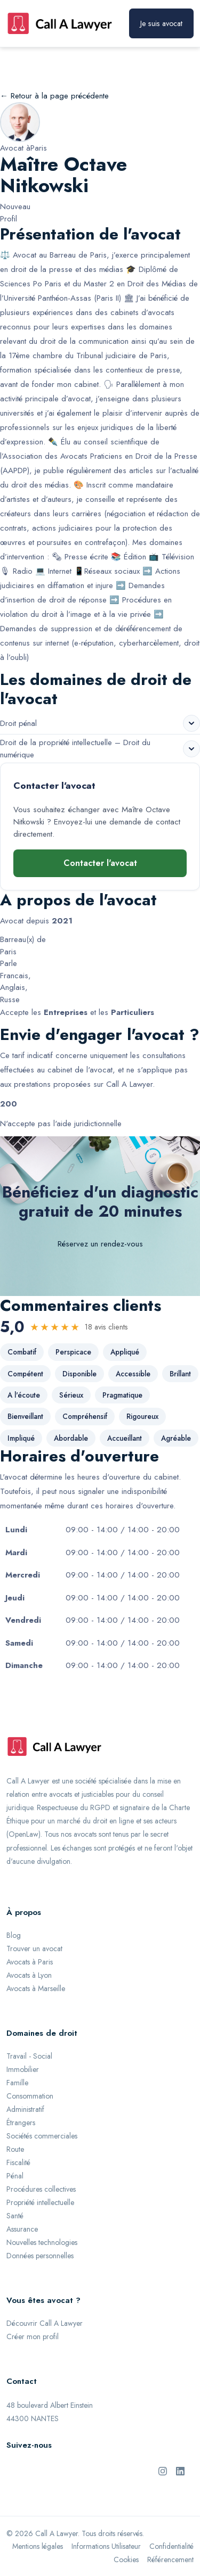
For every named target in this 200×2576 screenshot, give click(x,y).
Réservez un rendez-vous (100, 1244)
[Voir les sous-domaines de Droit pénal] (191, 723)
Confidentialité (171, 2546)
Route (15, 2149)
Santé (14, 2215)
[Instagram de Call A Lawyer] (162, 2470)
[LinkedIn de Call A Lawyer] (180, 2470)
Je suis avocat (161, 23)
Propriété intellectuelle (40, 2202)
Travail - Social (29, 2056)
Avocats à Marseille (35, 1988)
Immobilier (22, 2069)
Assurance (22, 2229)
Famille (17, 2082)
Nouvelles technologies (41, 2242)
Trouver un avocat (34, 1948)
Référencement (170, 2559)
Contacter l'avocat (100, 863)
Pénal (14, 2175)
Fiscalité (18, 2162)
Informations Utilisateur (106, 2546)
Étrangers (20, 2122)
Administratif (25, 2109)
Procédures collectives (41, 2189)
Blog (13, 1935)
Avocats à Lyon (29, 1975)
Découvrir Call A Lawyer (44, 2323)
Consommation (29, 2096)
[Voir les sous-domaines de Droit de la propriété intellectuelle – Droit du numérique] (191, 748)
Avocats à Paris (29, 1961)
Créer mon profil (32, 2336)
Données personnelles (40, 2255)
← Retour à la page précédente (54, 96)
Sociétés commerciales (41, 2136)
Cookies (126, 2559)
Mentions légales (37, 2546)
